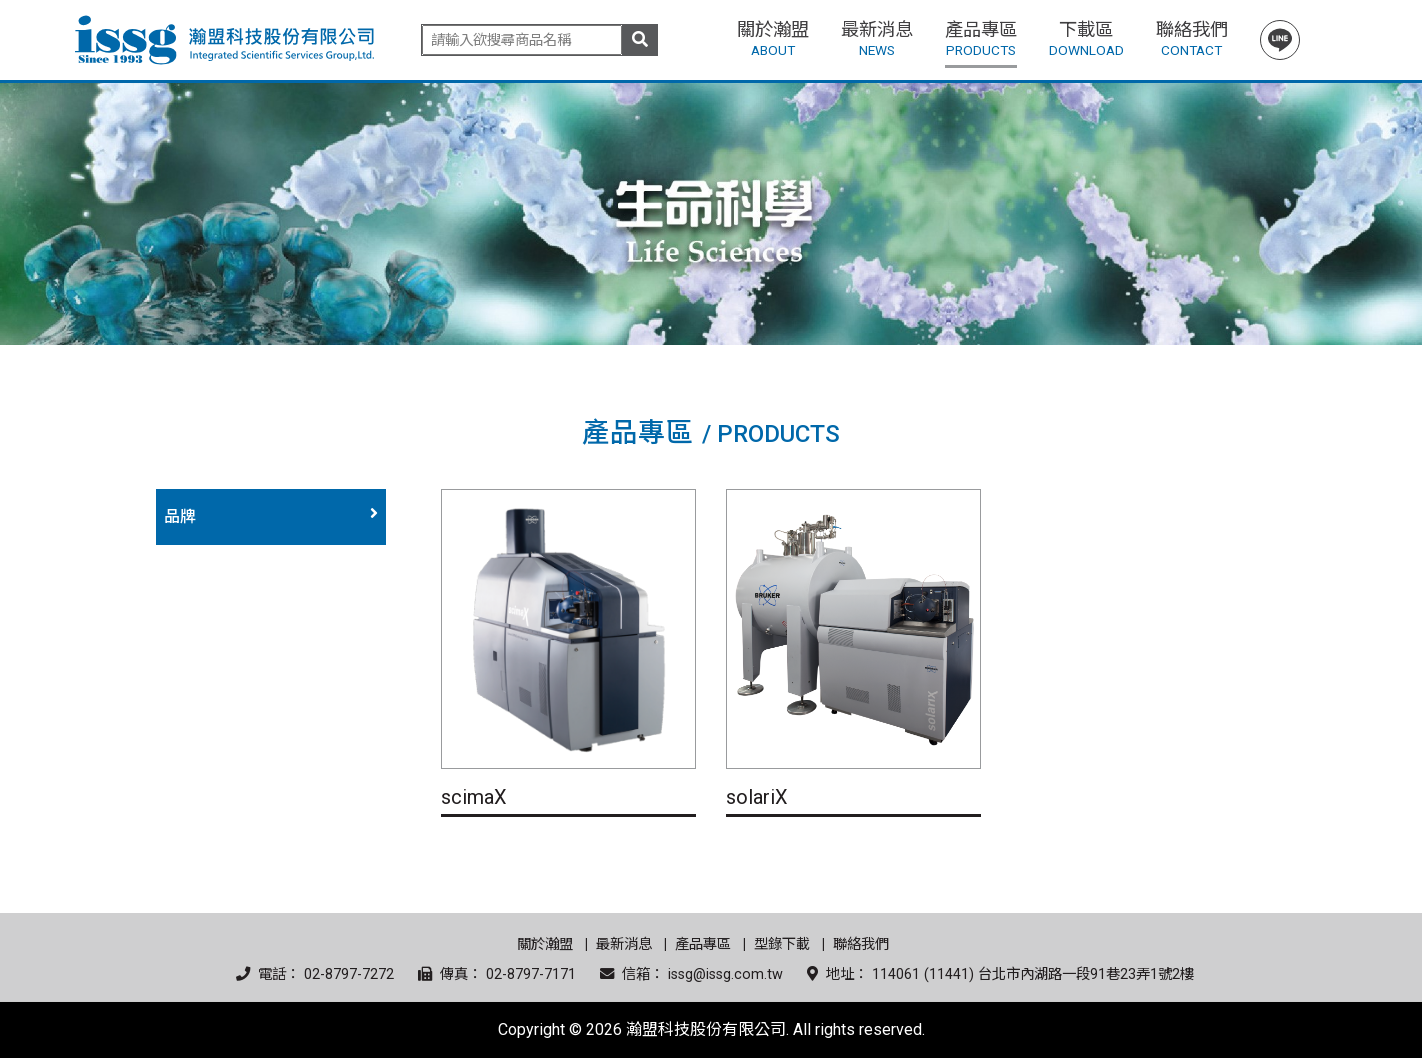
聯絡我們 (861, 944)
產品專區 (703, 944)
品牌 (180, 516)
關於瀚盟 (545, 944)
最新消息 (624, 944)
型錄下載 (782, 944)
